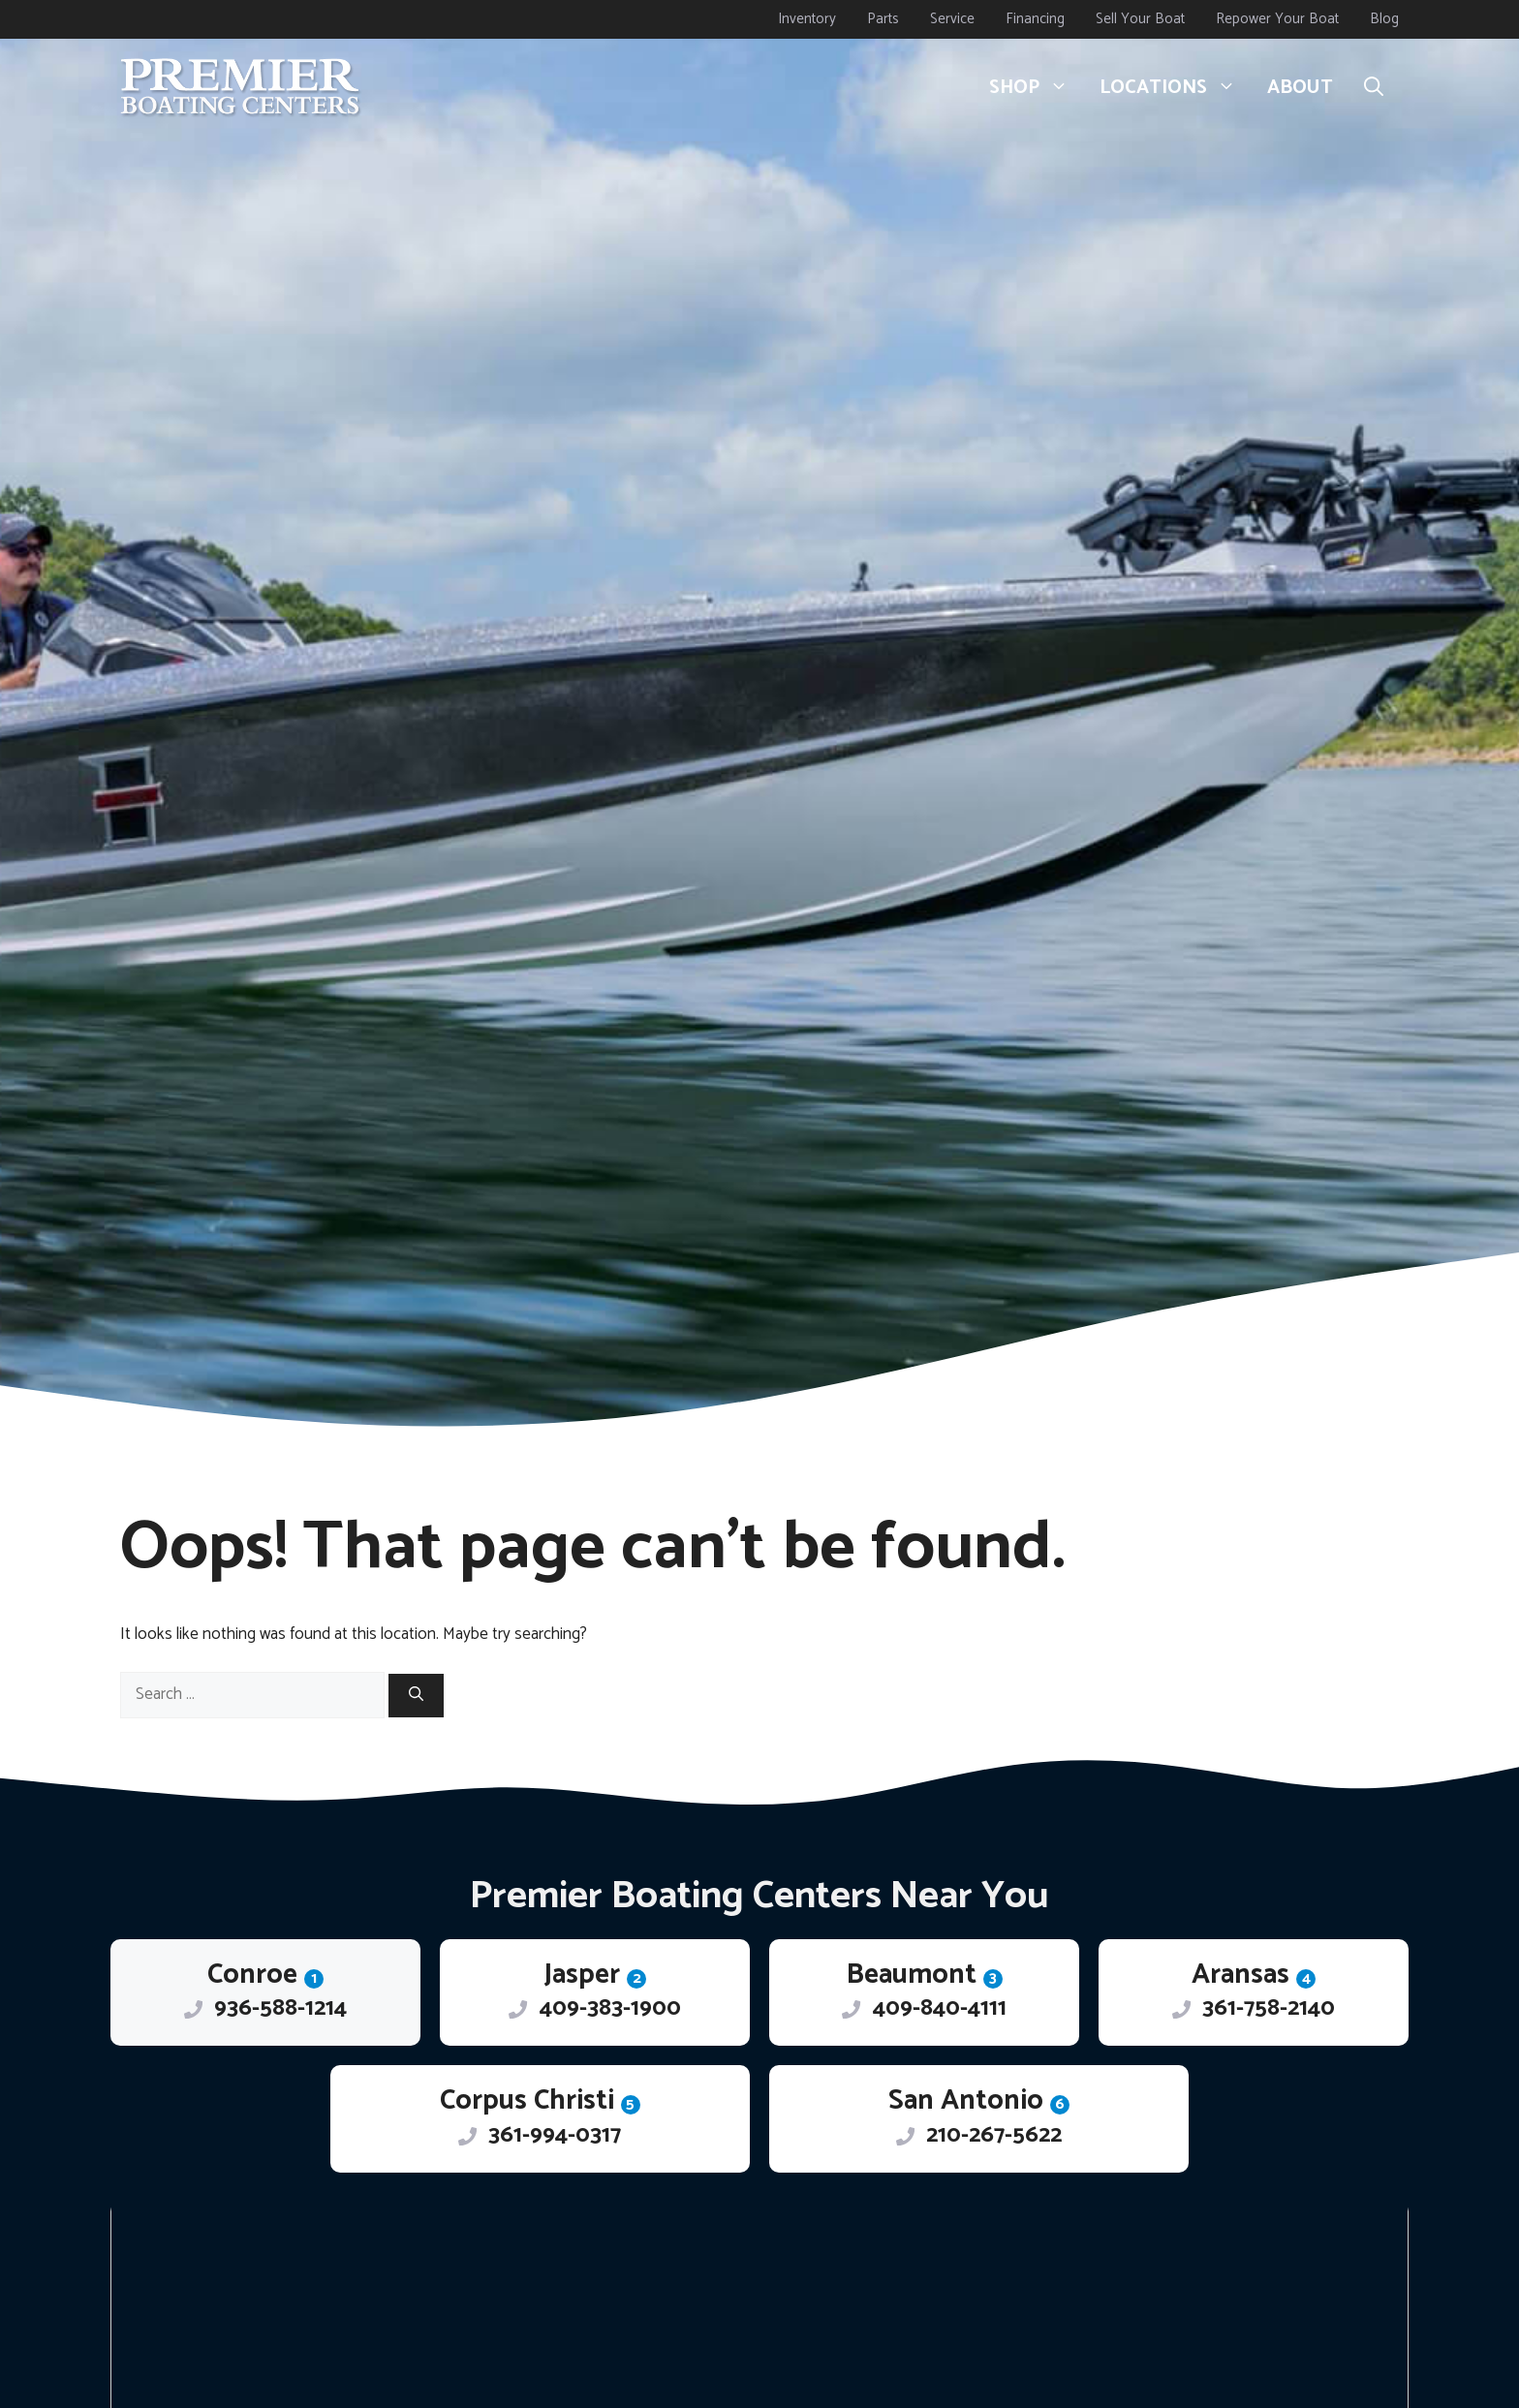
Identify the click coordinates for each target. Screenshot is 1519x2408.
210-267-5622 (994, 2135)
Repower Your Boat (1277, 19)
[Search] (416, 1695)
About (1300, 88)
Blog (1384, 19)
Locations (1176, 88)
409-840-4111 (940, 2008)
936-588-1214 (280, 2008)
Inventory (807, 19)
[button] (1373, 88)
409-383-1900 (610, 2008)
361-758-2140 (1268, 2008)
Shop (1036, 88)
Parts (883, 19)
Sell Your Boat (1140, 19)
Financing (1035, 19)
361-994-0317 (554, 2135)
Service (952, 19)
